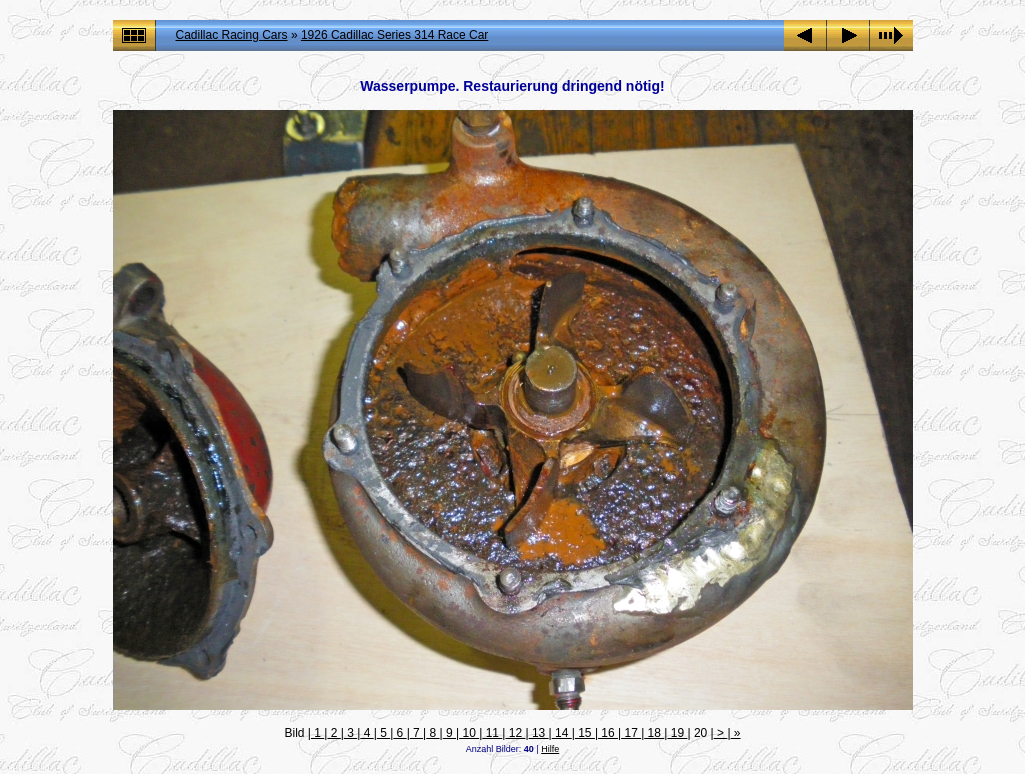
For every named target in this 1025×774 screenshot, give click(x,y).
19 (677, 733)
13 (539, 733)
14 (562, 733)
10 (469, 733)
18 (654, 733)
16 (608, 733)
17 (631, 733)
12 (515, 733)
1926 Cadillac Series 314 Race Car (394, 35)
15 (585, 733)
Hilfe (550, 749)
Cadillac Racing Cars (232, 35)
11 (492, 733)
